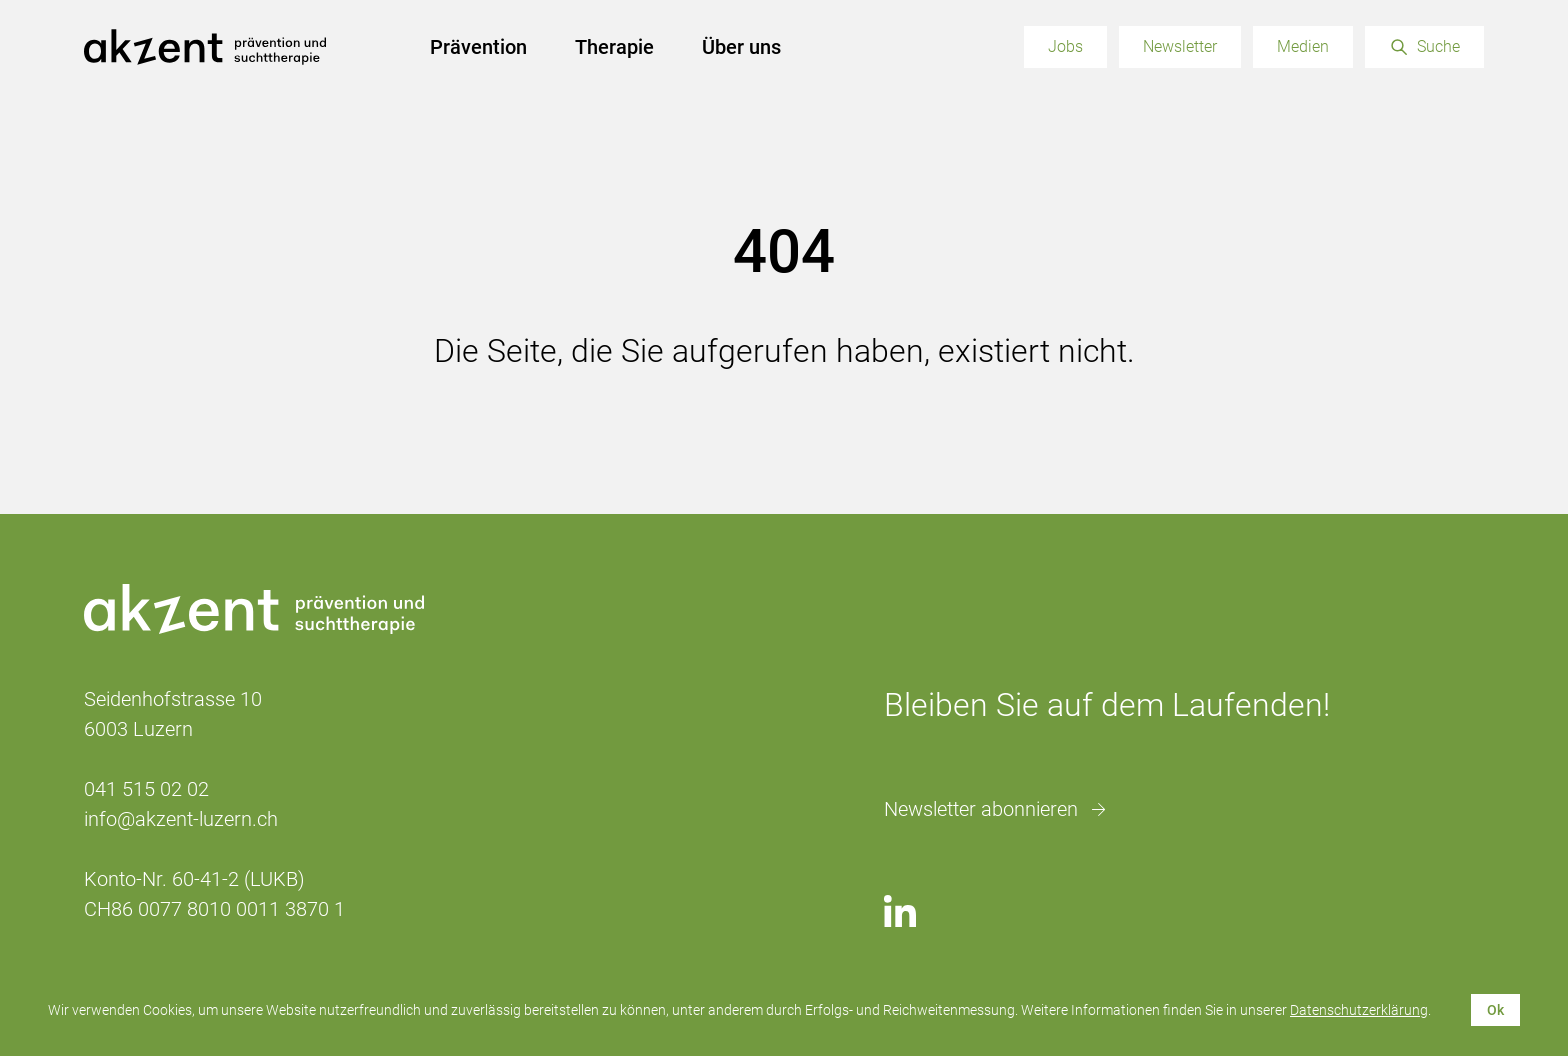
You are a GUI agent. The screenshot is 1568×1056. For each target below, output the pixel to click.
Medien (1303, 46)
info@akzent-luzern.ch (181, 819)
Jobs (1065, 46)
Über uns (741, 47)
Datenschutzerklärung (1359, 1010)
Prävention (478, 47)
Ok (1495, 1010)
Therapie (614, 47)
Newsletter (1180, 46)
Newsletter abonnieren (981, 809)
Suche (1438, 46)
